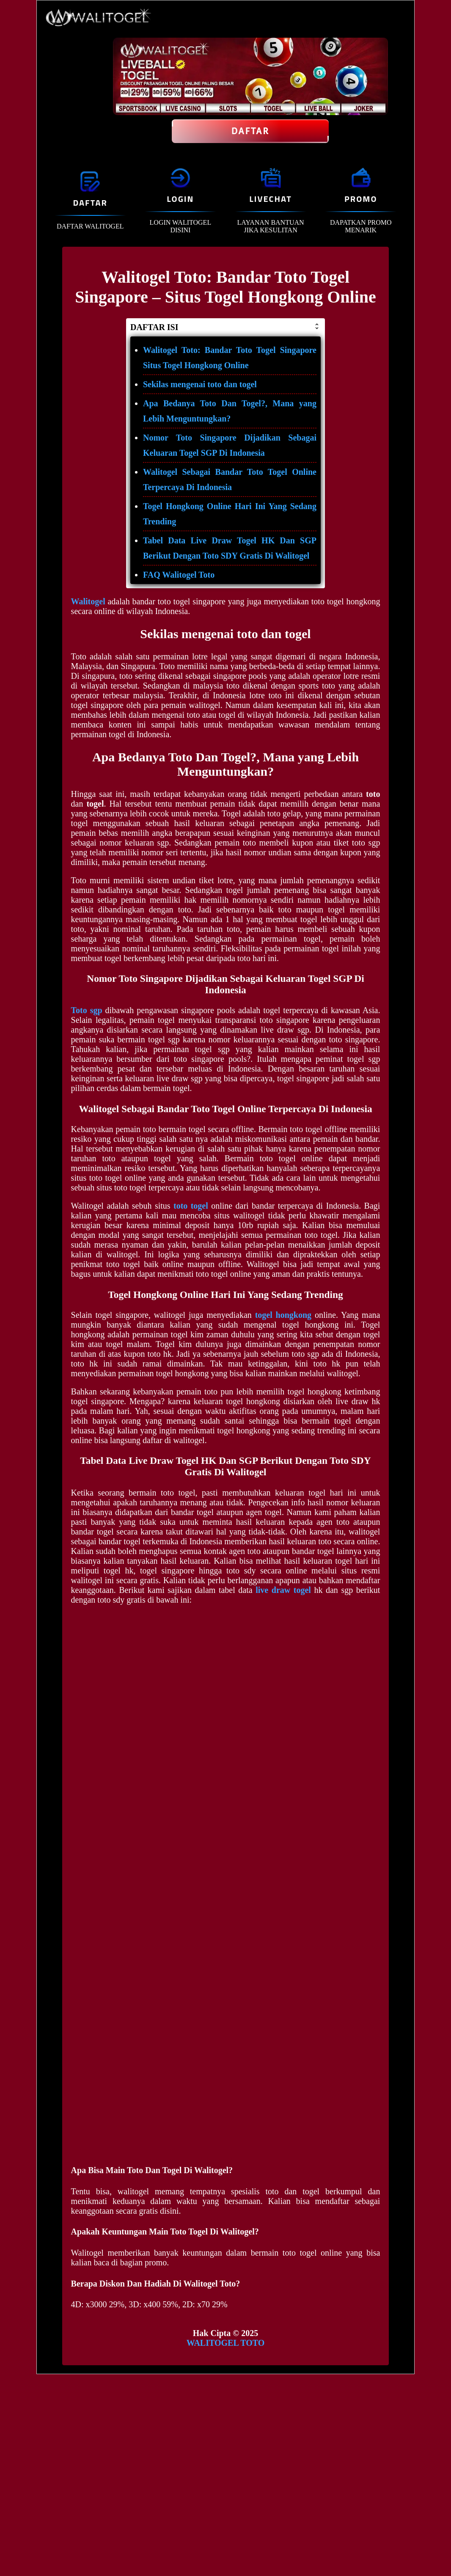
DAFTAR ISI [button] (225, 327)
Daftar (250, 131)
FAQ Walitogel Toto (178, 574)
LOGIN (180, 198)
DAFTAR (90, 202)
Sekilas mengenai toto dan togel (200, 384)
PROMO (360, 198)
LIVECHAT (270, 198)
